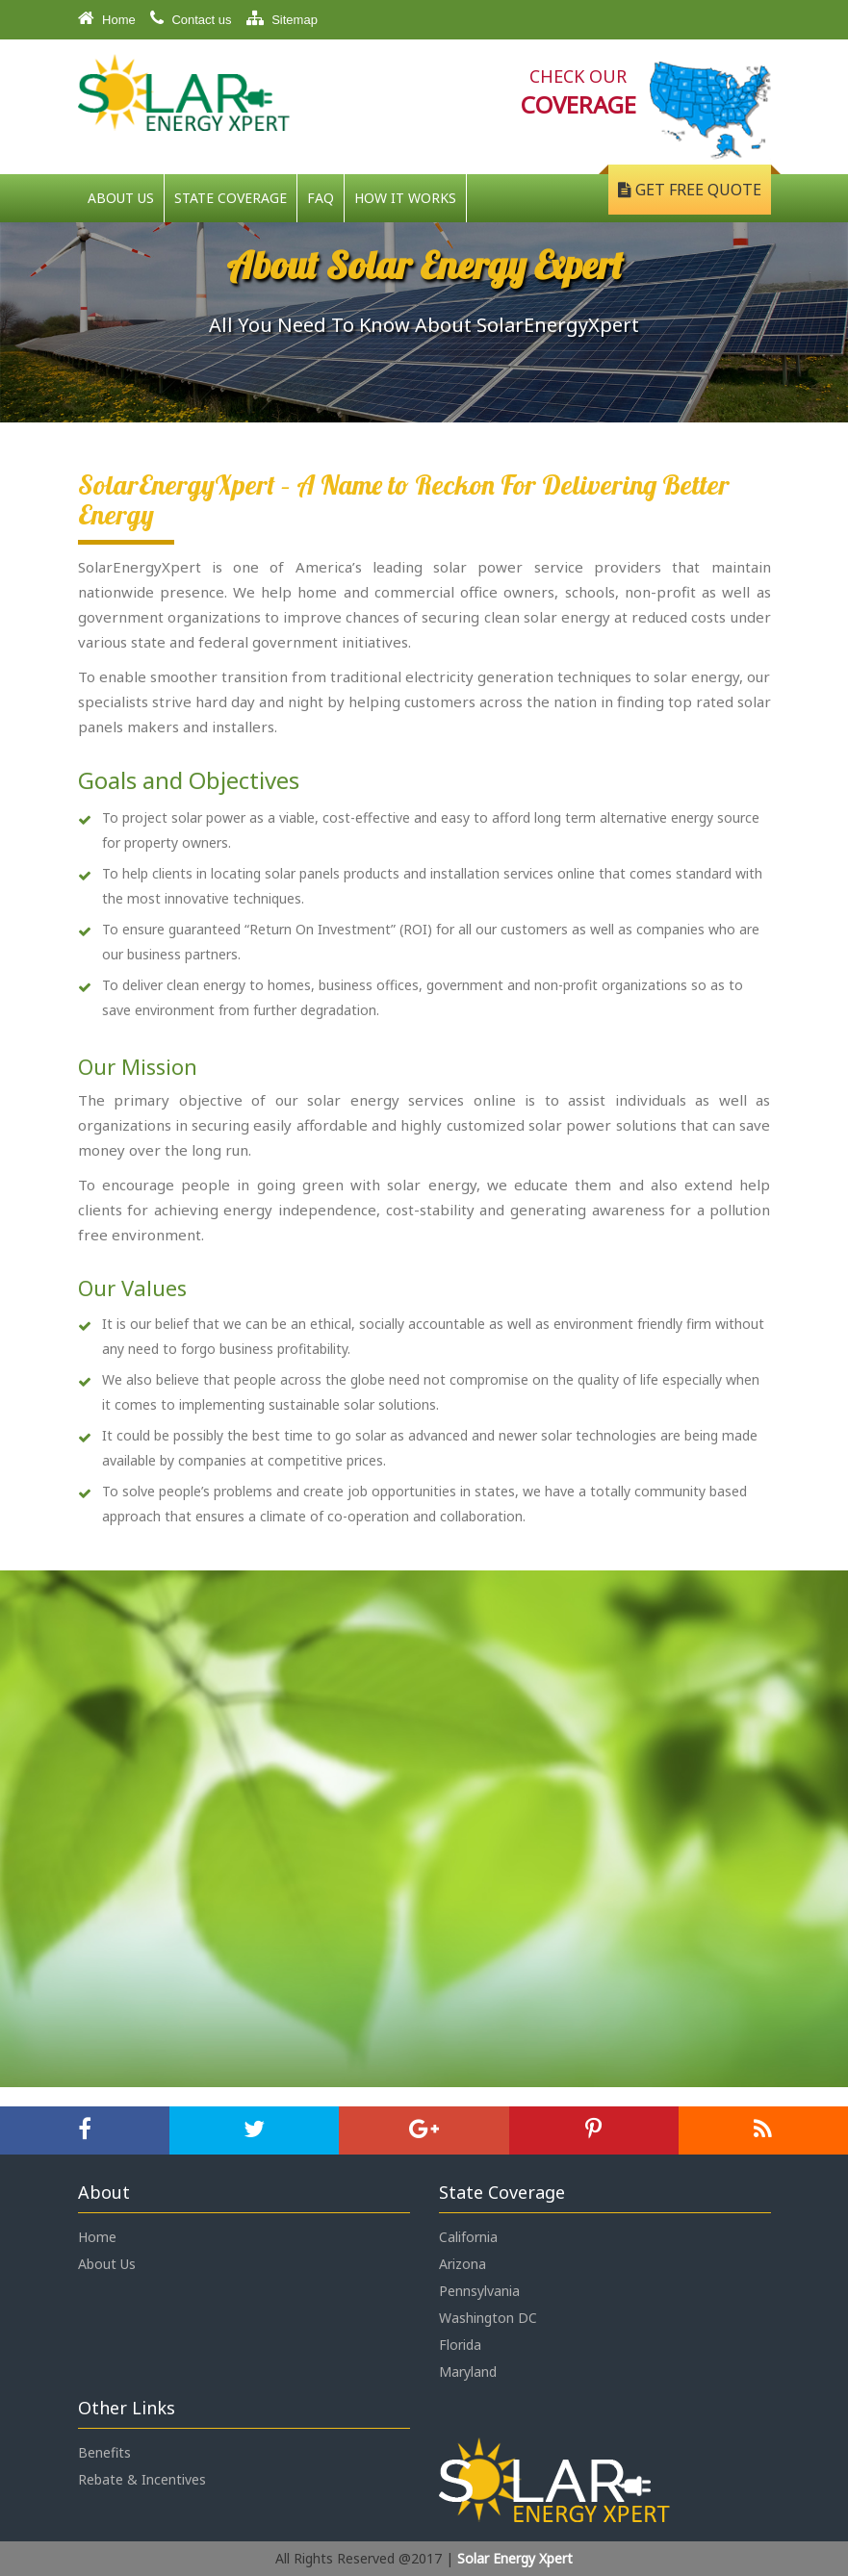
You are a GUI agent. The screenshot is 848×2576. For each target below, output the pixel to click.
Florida (460, 2344)
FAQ (320, 198)
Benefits (104, 2452)
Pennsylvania (479, 2291)
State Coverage (230, 198)
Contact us (191, 18)
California (468, 2237)
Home (107, 18)
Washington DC (488, 2317)
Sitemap (282, 18)
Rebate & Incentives (142, 2479)
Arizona (462, 2264)
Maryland (468, 2371)
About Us (121, 198)
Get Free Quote (689, 189)
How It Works (405, 198)
